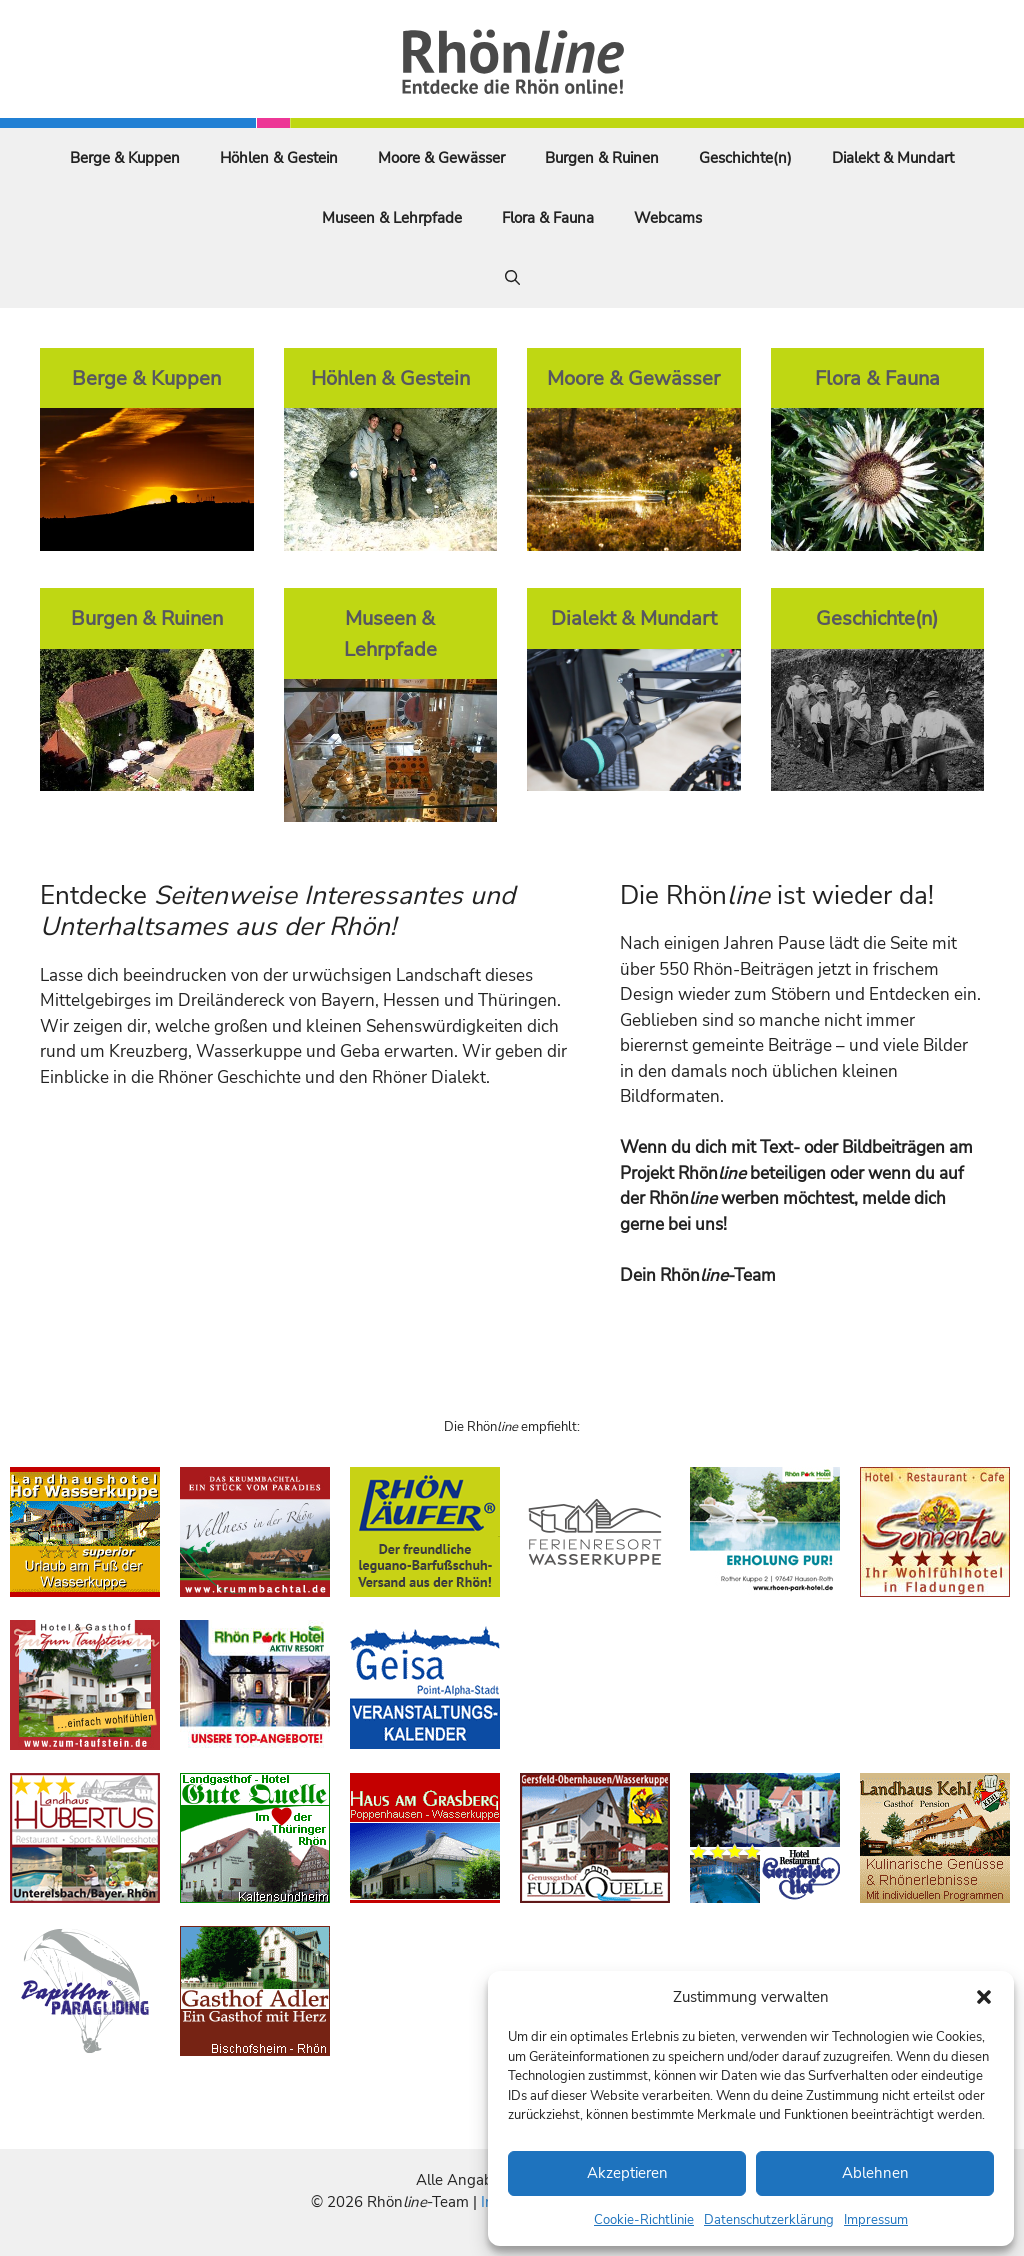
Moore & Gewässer (441, 158)
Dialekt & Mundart (893, 158)
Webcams (668, 218)
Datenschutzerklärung (769, 2220)
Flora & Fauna (548, 218)
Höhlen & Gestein (279, 158)
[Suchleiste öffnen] (512, 278)
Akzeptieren (627, 2173)
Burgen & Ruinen (602, 158)
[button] (984, 1997)
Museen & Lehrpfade (392, 218)
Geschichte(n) (745, 158)
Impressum (876, 2220)
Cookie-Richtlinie (644, 2220)
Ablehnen (875, 2173)
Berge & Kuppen (125, 158)
